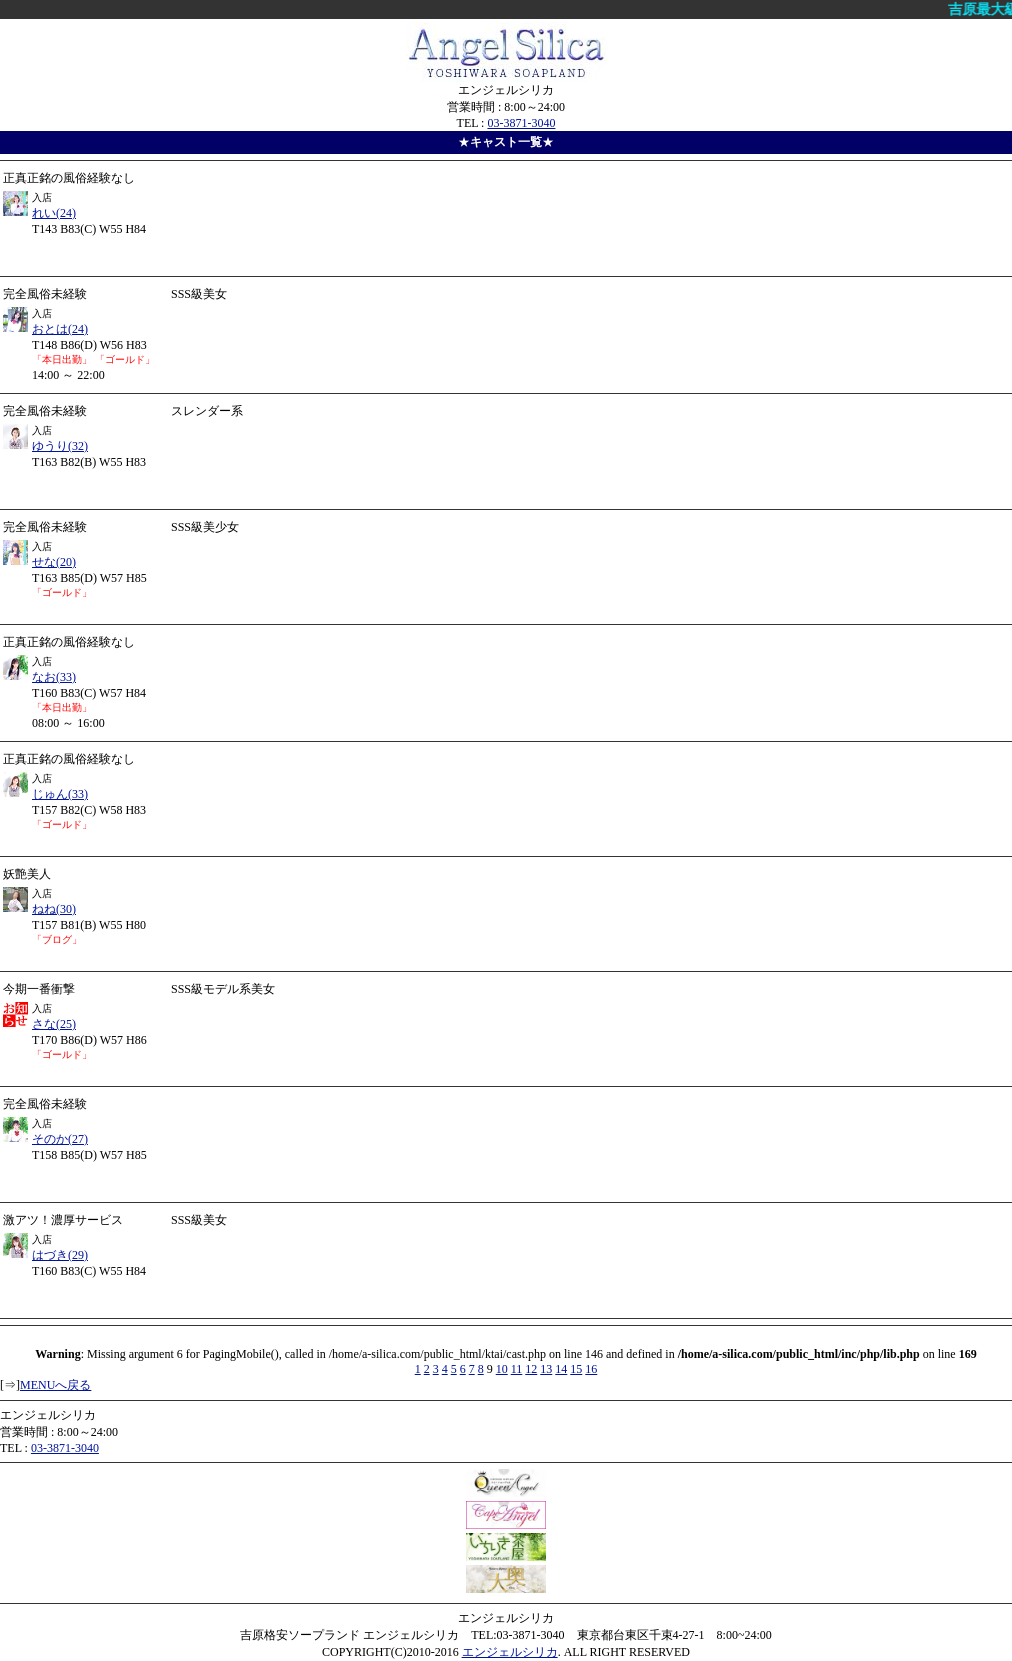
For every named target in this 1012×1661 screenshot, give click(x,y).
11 (517, 1369)
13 (546, 1369)
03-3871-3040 (521, 123)
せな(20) (54, 562)
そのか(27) (60, 1139)
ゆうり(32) (60, 446)
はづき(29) (60, 1255)
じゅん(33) (60, 794)
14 (561, 1369)
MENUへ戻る (55, 1385)
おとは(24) (60, 329)
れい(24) (54, 213)
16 (591, 1369)
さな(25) (54, 1024)
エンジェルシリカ (510, 1652)
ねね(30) (54, 909)
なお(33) (54, 677)
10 (502, 1369)
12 (531, 1369)
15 (576, 1369)
